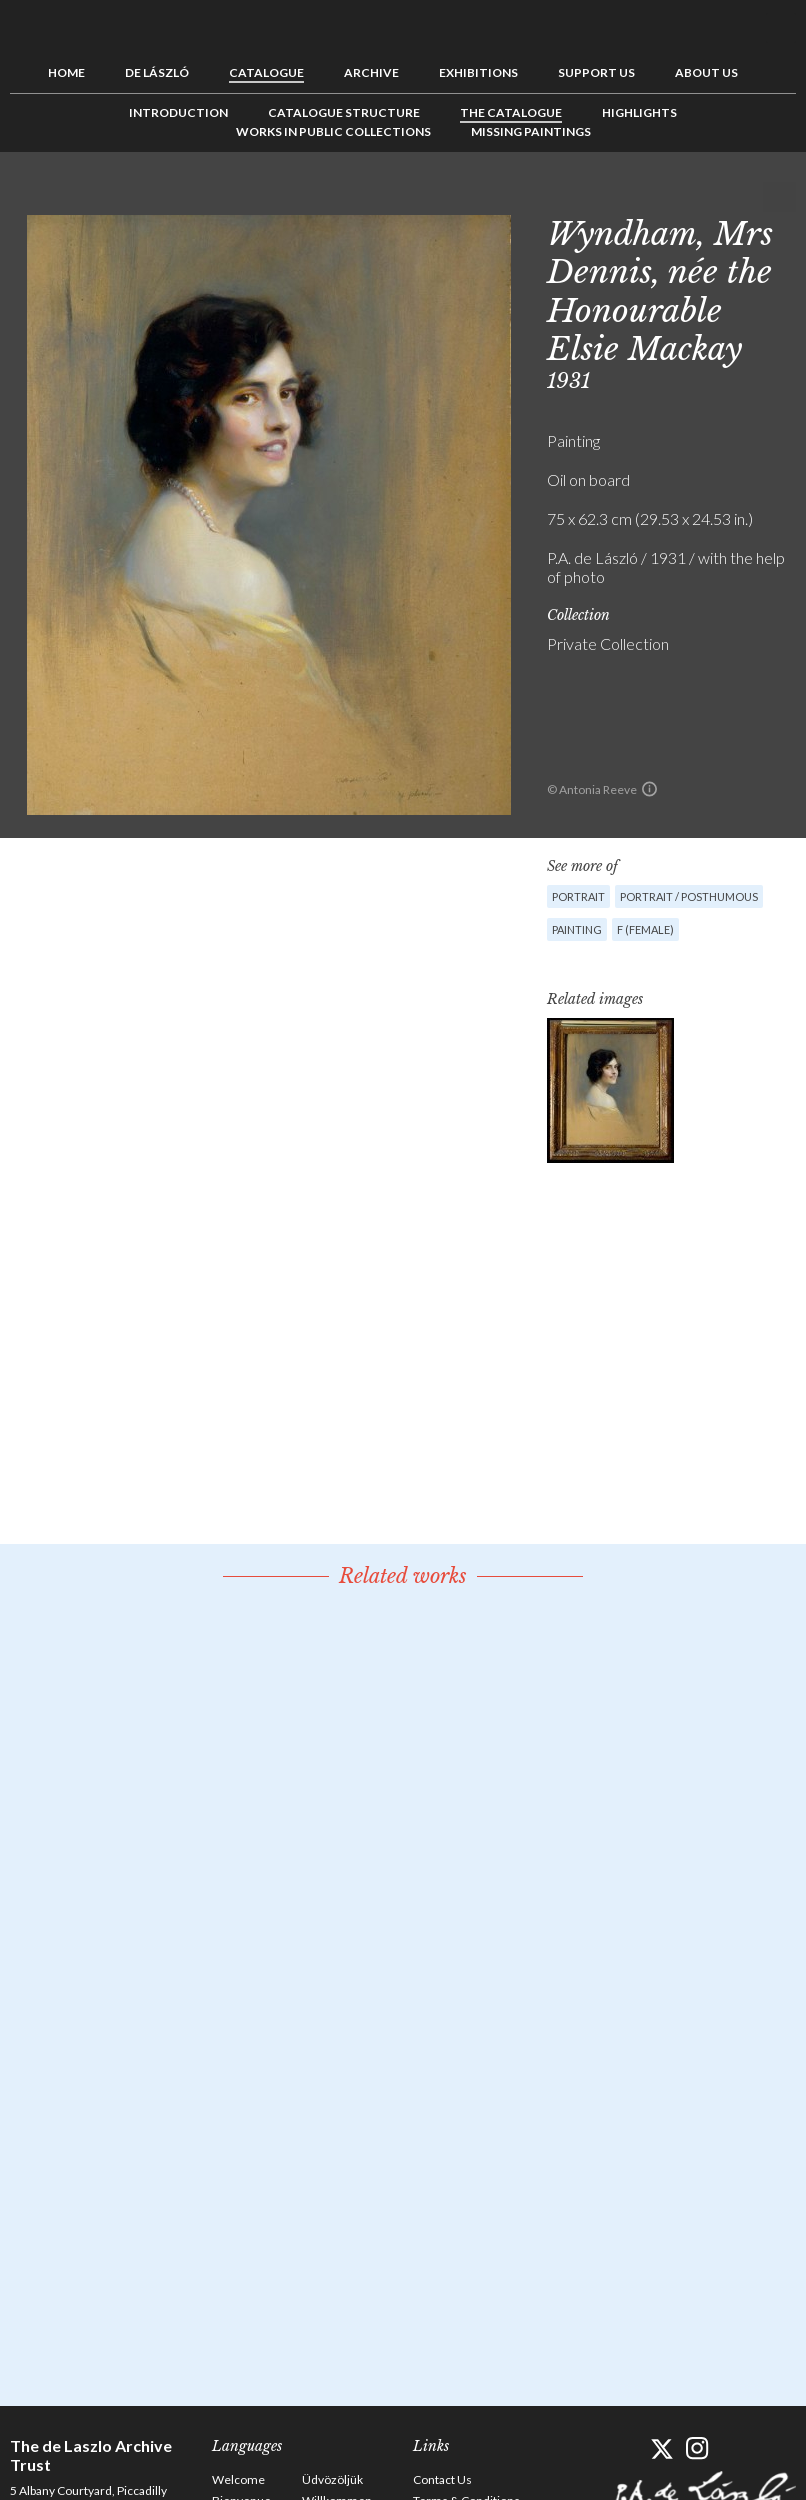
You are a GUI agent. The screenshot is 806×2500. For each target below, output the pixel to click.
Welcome (238, 2479)
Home (66, 72)
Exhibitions (478, 72)
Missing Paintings (531, 131)
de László (157, 72)
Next (781, 197)
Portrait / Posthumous (689, 896)
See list (750, 197)
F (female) (645, 929)
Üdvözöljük (332, 2479)
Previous (719, 197)
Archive (371, 72)
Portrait (578, 896)
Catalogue (266, 72)
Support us (596, 72)
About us (706, 72)
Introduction (178, 112)
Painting (577, 929)
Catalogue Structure (344, 112)
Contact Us (442, 2479)
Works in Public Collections (333, 131)
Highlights (639, 112)
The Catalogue (511, 112)
